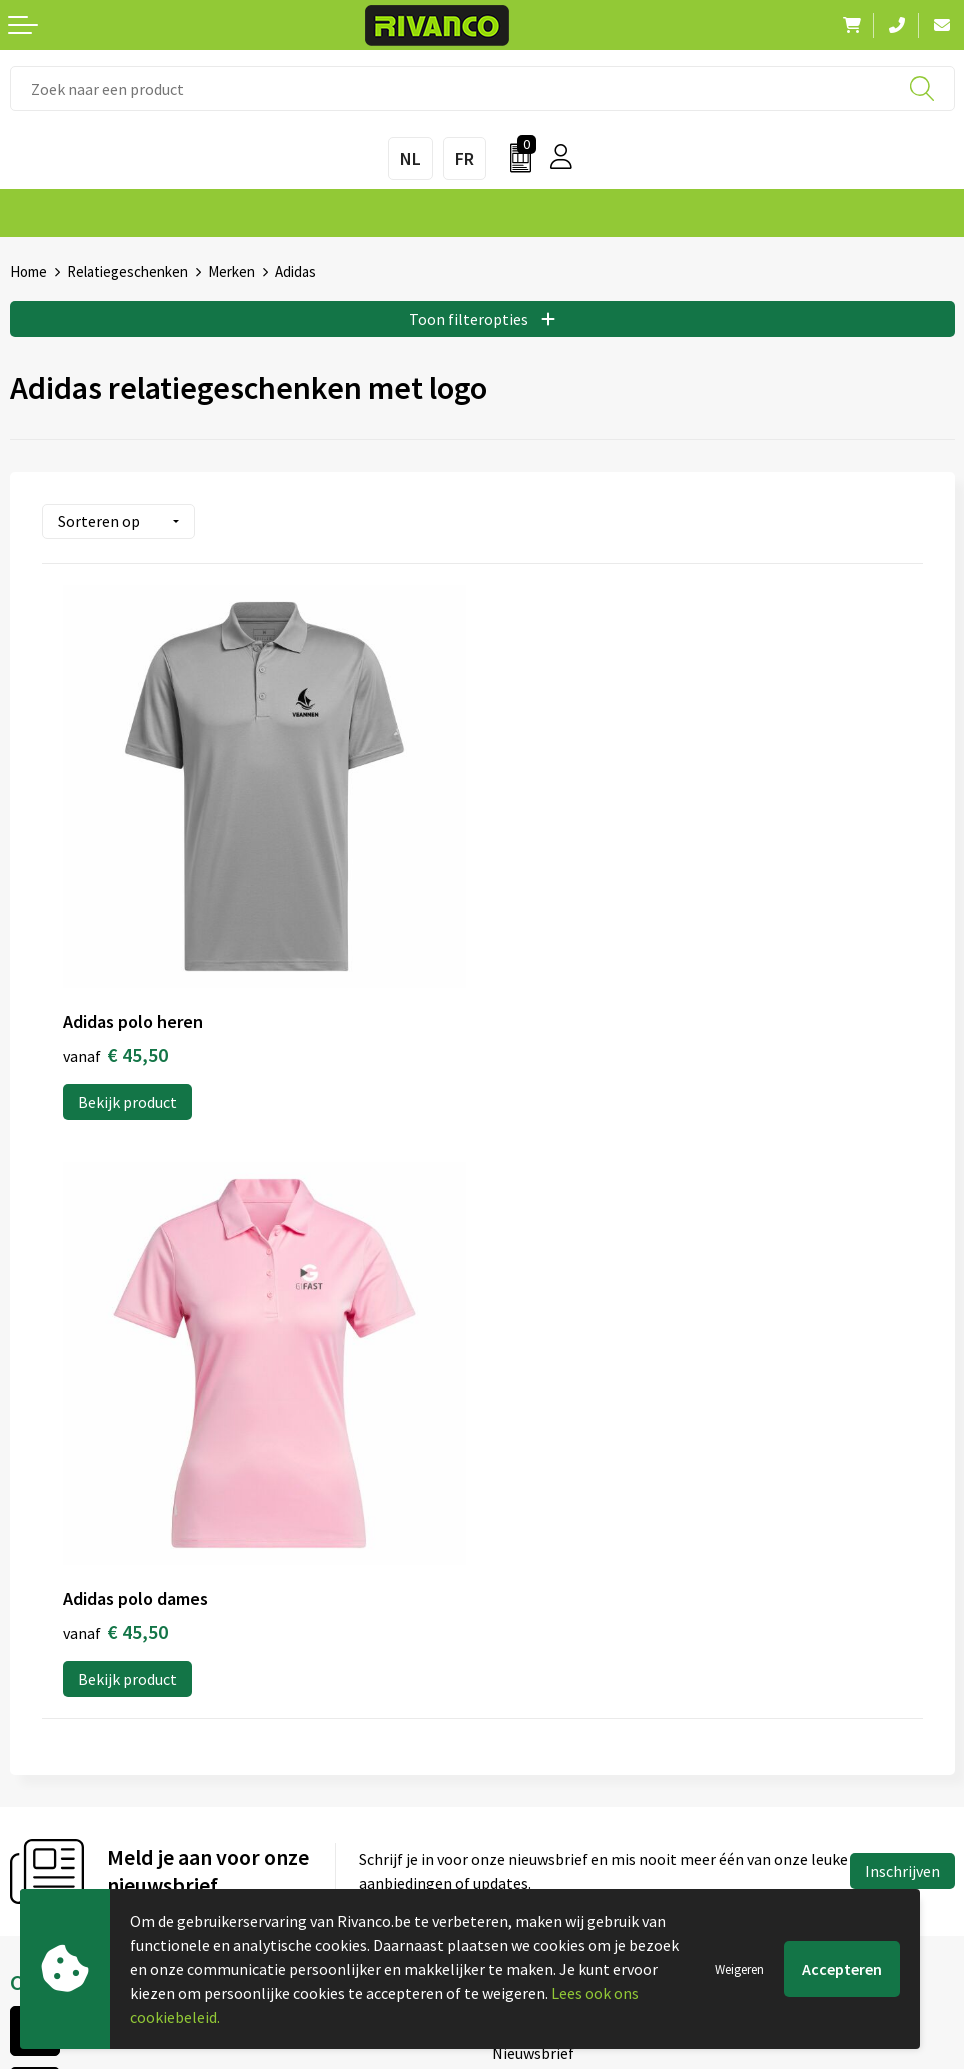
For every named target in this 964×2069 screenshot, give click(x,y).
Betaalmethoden (69, 1806)
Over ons (522, 1439)
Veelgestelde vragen (561, 1503)
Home (28, 271)
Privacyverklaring (551, 1806)
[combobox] (482, 88)
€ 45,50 (115, 1049)
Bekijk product (127, 1097)
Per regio (523, 1535)
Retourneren (54, 1838)
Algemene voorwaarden (573, 1742)
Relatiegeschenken (127, 271)
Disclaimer (528, 1838)
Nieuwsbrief (533, 1471)
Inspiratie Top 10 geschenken (592, 1599)
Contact (38, 1742)
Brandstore (49, 1774)
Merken (231, 271)
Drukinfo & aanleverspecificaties (602, 1567)
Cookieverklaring (550, 1774)
